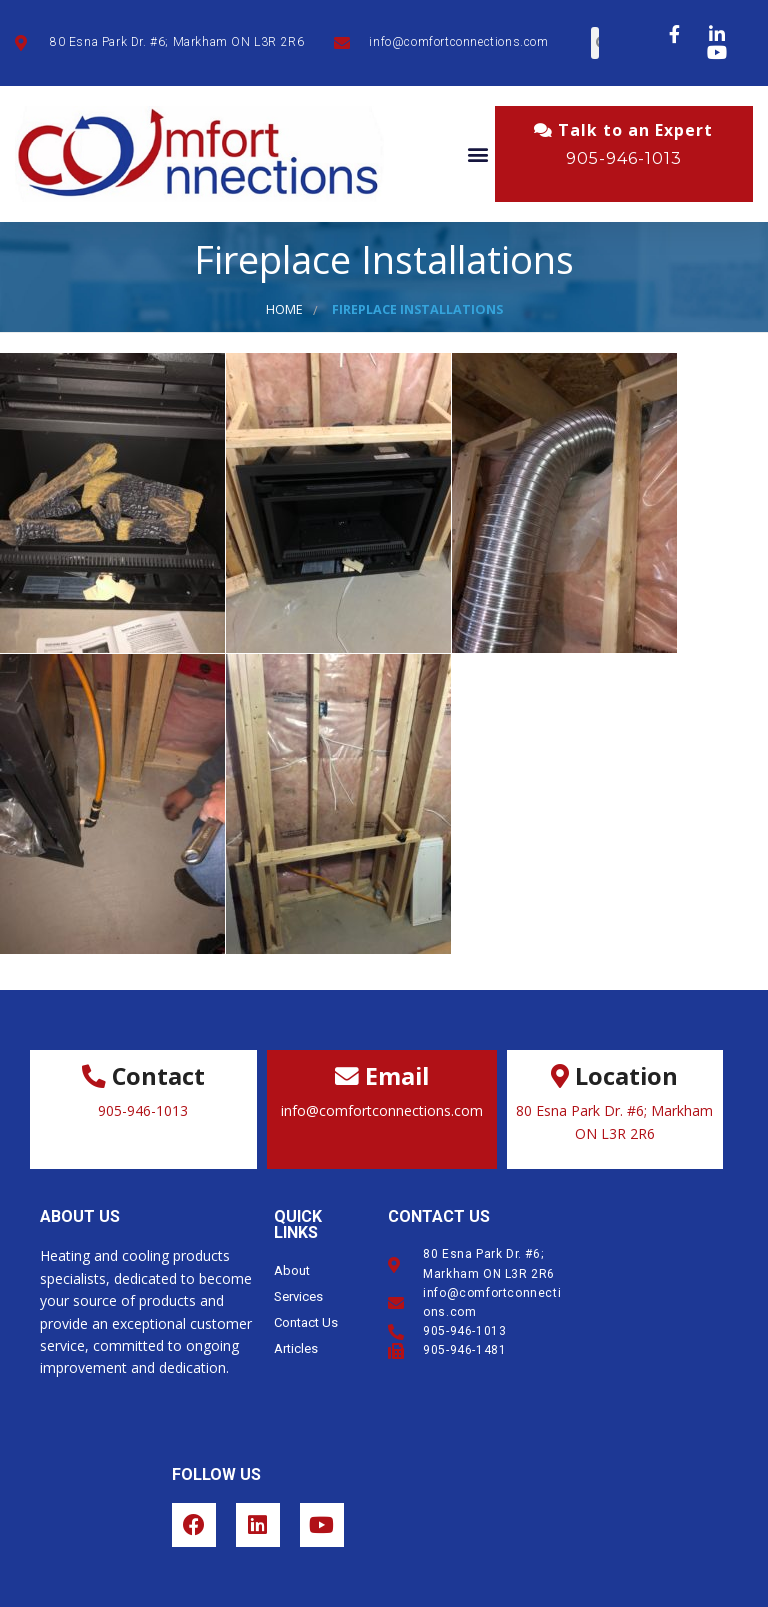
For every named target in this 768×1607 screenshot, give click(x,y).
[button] (478, 154)
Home (284, 309)
